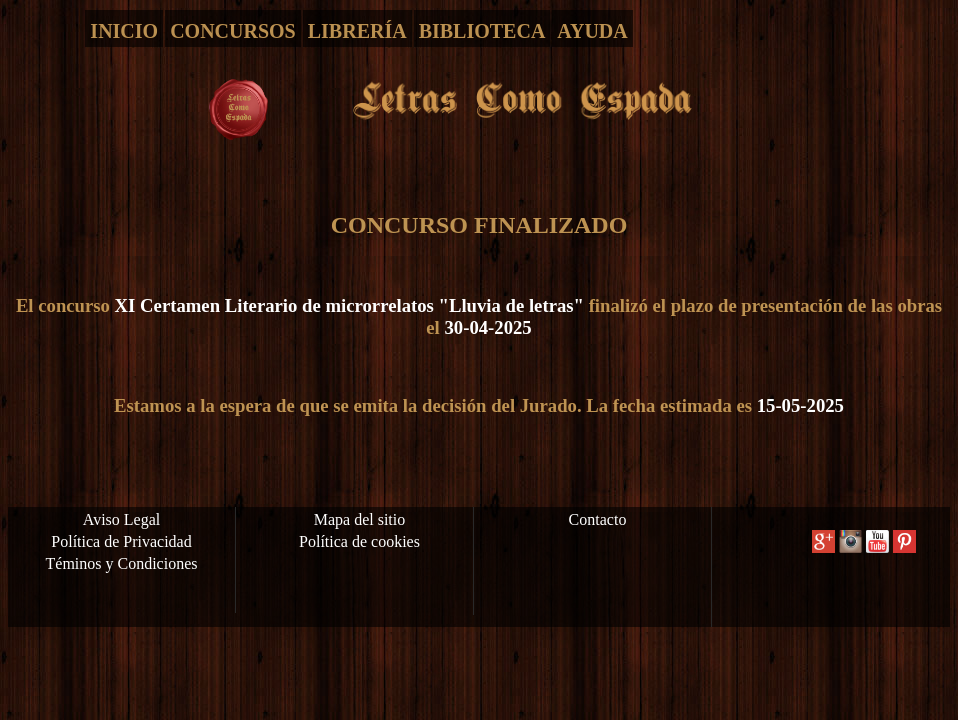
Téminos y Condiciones (122, 563)
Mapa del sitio (360, 519)
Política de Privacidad (121, 541)
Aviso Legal (121, 519)
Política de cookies (359, 541)
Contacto (598, 519)
